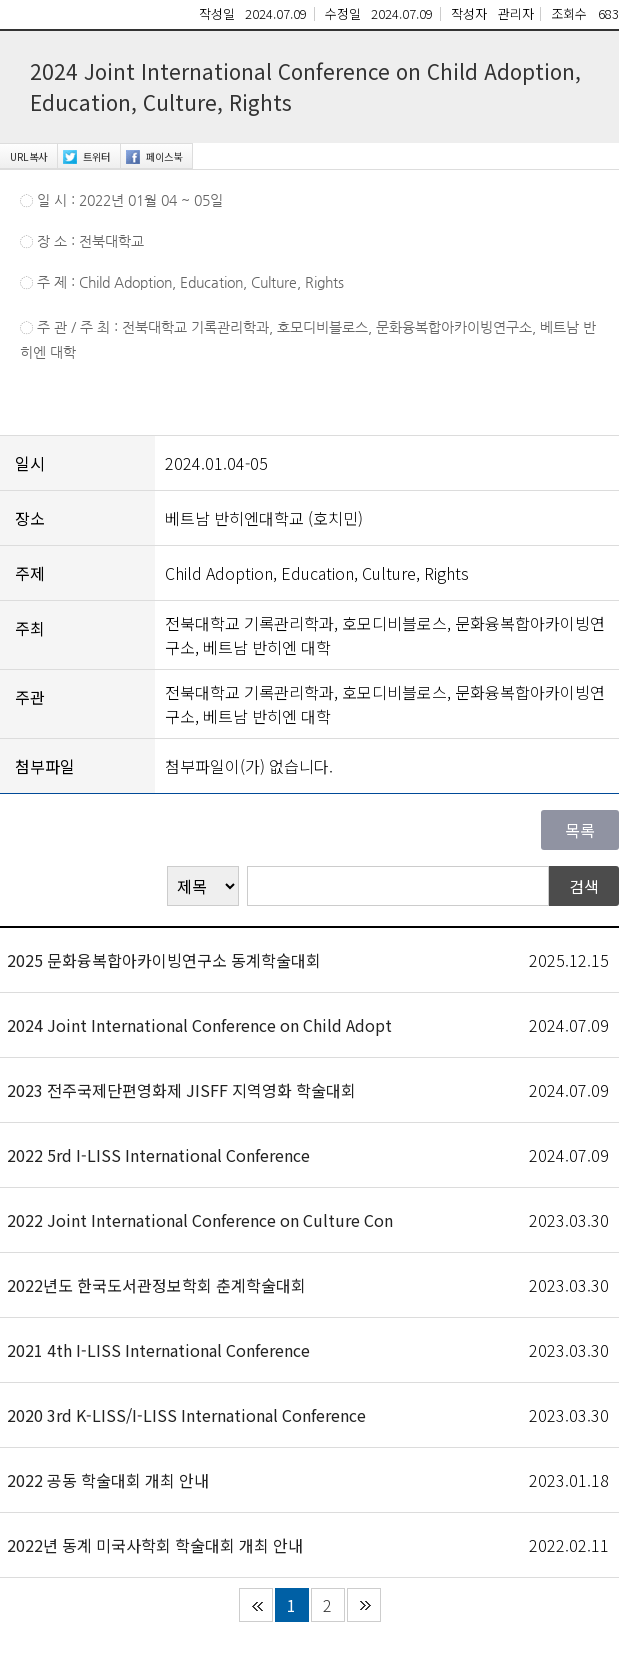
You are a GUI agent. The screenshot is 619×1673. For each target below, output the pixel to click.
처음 (256, 1605)
